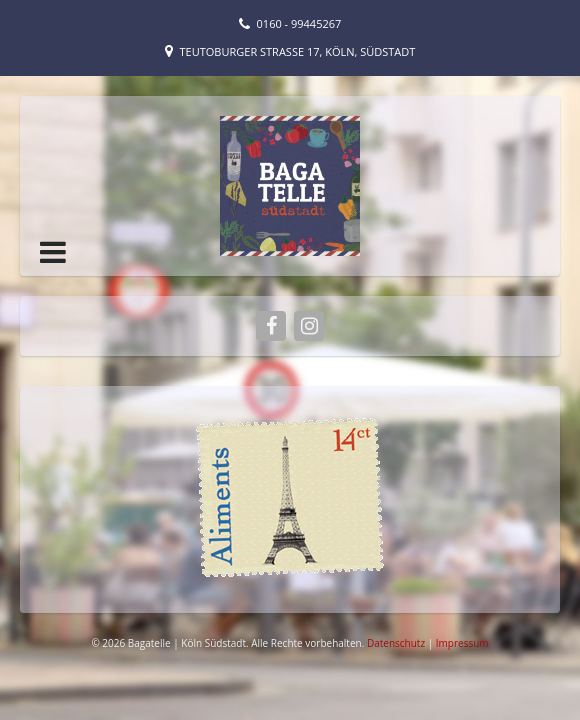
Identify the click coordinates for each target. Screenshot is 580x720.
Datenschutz (397, 643)
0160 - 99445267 (299, 23)
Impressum (462, 643)
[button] (53, 252)
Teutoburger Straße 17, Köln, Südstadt (298, 51)
